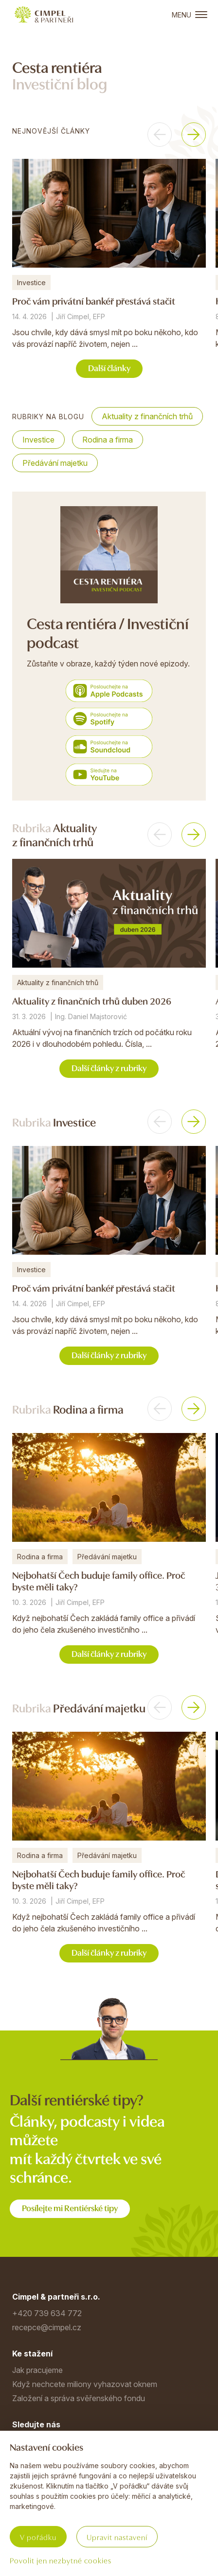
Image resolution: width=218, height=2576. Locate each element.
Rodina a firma (107, 439)
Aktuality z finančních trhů (147, 416)
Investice (38, 439)
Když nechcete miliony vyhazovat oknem (84, 2384)
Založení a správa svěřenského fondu (78, 2398)
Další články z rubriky (109, 1067)
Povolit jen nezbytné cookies (60, 2560)
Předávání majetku (55, 463)
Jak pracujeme (37, 2370)
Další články (109, 367)
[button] (159, 134)
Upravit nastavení (117, 2536)
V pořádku (38, 2536)
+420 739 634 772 (47, 2313)
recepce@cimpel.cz (46, 2327)
